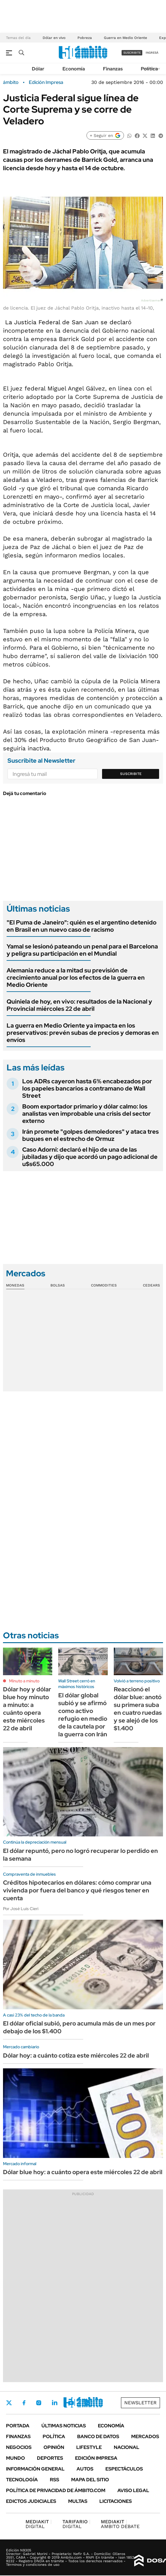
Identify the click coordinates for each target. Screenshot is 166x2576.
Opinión (54, 2447)
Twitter (9, 2402)
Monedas (15, 1285)
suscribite (132, 52)
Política (149, 69)
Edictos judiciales (31, 2501)
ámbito (11, 82)
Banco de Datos (98, 2436)
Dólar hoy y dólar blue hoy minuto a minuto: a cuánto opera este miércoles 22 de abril (27, 1708)
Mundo (15, 2458)
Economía (73, 69)
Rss (54, 2480)
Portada (17, 2426)
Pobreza (84, 38)
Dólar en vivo (54, 38)
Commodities (104, 1285)
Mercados (145, 2436)
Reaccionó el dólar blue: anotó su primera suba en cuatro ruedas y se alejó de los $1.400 (138, 1708)
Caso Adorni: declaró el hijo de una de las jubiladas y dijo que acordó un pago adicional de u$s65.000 (90, 1157)
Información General (35, 2469)
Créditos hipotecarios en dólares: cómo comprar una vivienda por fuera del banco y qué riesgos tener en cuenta (77, 1890)
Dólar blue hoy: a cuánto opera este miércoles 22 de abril (82, 2172)
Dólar (38, 69)
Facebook (24, 2402)
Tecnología (22, 2480)
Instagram (38, 2402)
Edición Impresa (96, 2458)
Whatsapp (87, 2402)
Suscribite (131, 774)
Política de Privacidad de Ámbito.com (55, 2490)
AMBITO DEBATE (120, 2524)
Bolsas (57, 1285)
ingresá (152, 52)
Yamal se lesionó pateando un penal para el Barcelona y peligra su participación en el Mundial (82, 949)
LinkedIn (54, 2402)
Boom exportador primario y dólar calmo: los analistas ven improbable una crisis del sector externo (86, 1114)
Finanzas (113, 69)
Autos (85, 2469)
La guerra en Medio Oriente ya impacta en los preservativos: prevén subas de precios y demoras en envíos (83, 1033)
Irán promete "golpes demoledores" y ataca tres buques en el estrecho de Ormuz (90, 1135)
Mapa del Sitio (90, 2480)
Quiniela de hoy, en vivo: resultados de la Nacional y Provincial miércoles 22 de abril (79, 1005)
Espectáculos (124, 2469)
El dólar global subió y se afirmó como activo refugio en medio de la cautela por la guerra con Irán (82, 1714)
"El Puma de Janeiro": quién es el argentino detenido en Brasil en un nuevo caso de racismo (81, 926)
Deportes (50, 2458)
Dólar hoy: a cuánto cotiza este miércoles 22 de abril (76, 2055)
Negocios (19, 2447)
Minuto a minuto (24, 1681)
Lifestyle (89, 2447)
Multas (77, 2501)
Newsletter (140, 2402)
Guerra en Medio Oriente (125, 38)
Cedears (151, 1285)
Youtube (71, 2403)
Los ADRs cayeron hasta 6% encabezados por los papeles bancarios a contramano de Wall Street (87, 1088)
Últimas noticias (63, 2426)
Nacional (126, 2447)
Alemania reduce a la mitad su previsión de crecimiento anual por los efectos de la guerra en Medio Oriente (76, 977)
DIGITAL (39, 2524)
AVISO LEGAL (133, 2490)
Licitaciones (115, 2501)
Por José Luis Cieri (20, 1908)
